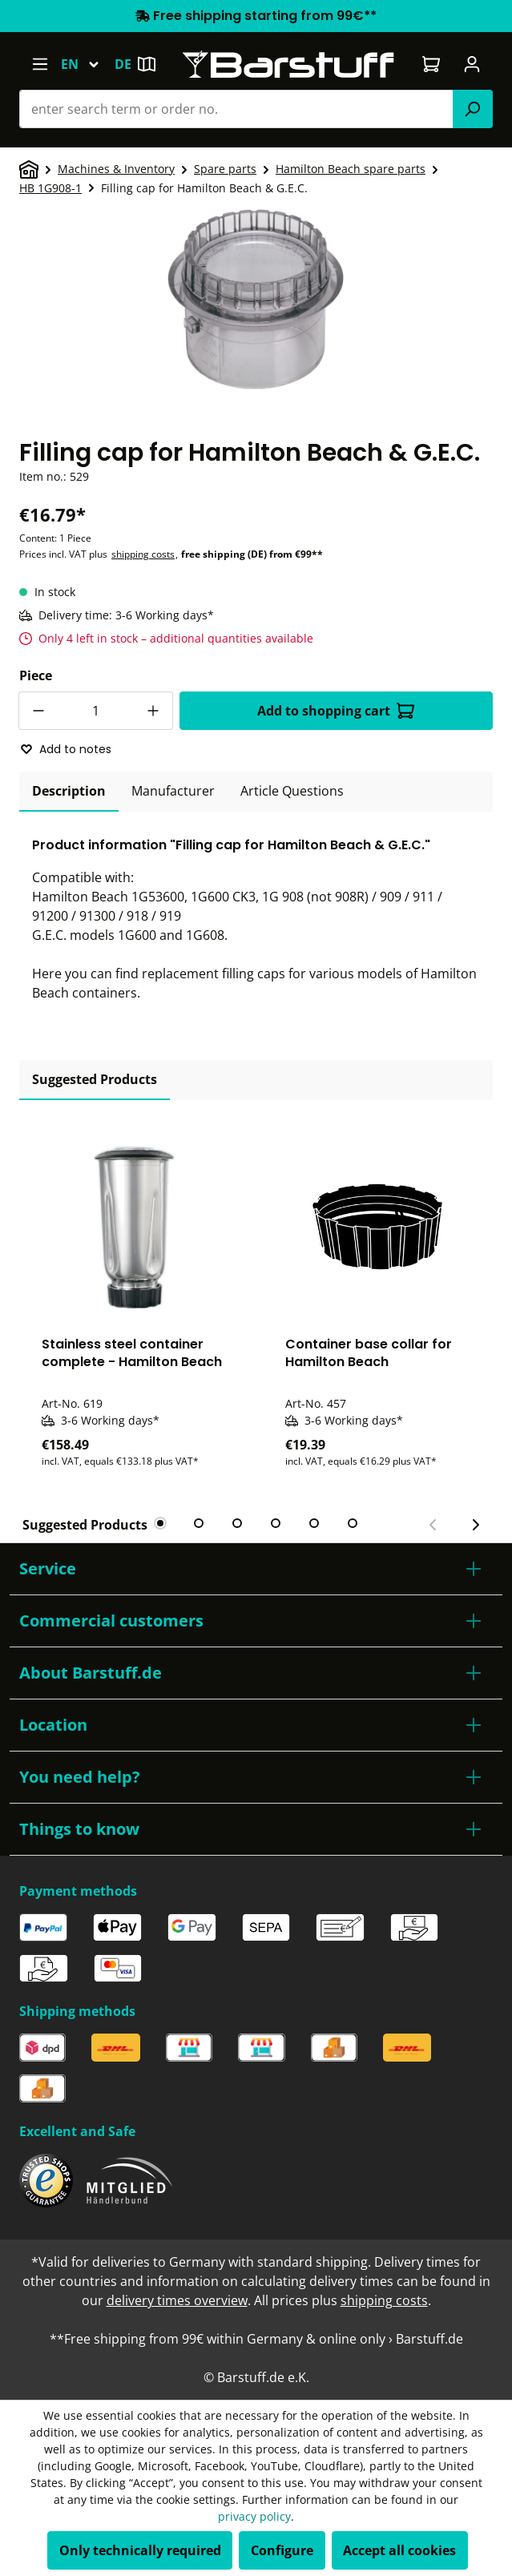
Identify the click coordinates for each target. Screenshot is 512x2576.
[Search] (473, 109)
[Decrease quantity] (37, 710)
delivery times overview (177, 2300)
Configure (282, 2550)
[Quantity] (95, 710)
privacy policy (254, 2516)
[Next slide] (475, 1524)
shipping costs (143, 554)
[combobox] (236, 109)
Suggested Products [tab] (94, 1079)
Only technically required (140, 2550)
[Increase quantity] (154, 710)
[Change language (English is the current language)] (87, 64)
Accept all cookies (399, 2550)
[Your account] (472, 64)
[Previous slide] (433, 1524)
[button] (256, 1568)
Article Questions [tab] (292, 791)
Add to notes (65, 749)
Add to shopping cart (335, 711)
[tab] (69, 792)
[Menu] (39, 64)
